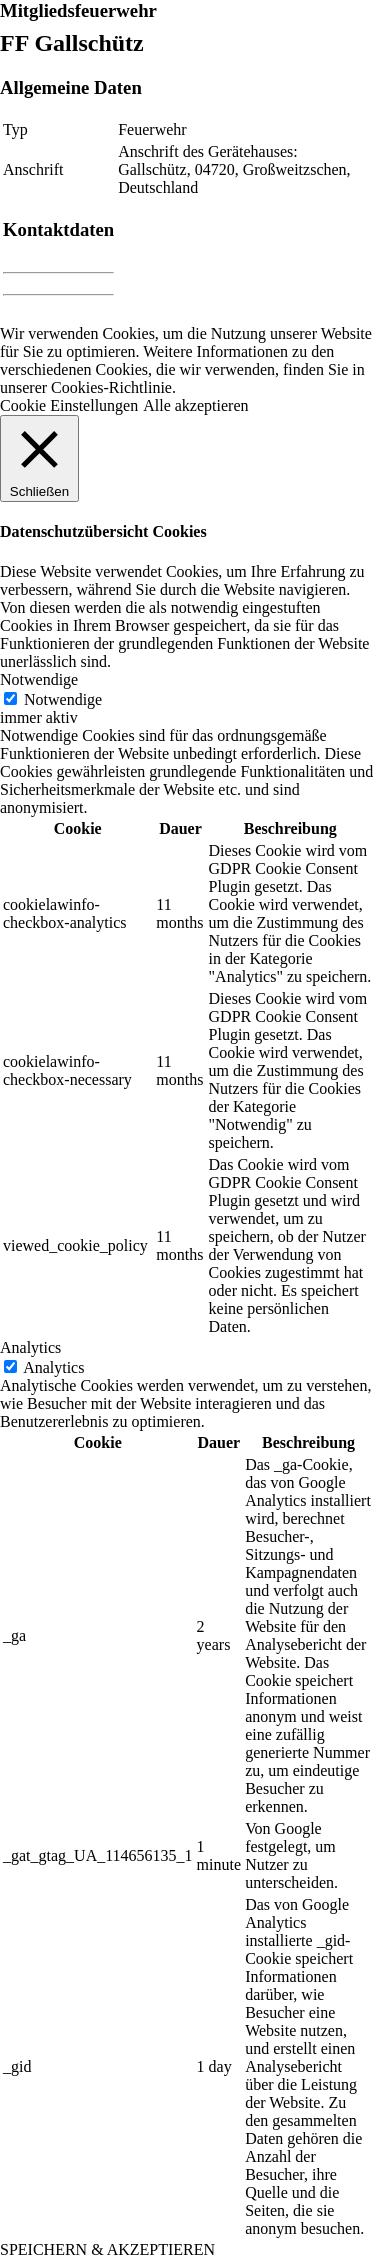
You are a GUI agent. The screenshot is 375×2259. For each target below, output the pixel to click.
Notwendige (63, 699)
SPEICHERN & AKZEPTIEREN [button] (107, 2249)
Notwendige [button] (39, 679)
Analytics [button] (30, 1347)
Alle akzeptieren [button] (195, 405)
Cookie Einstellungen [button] (69, 405)
